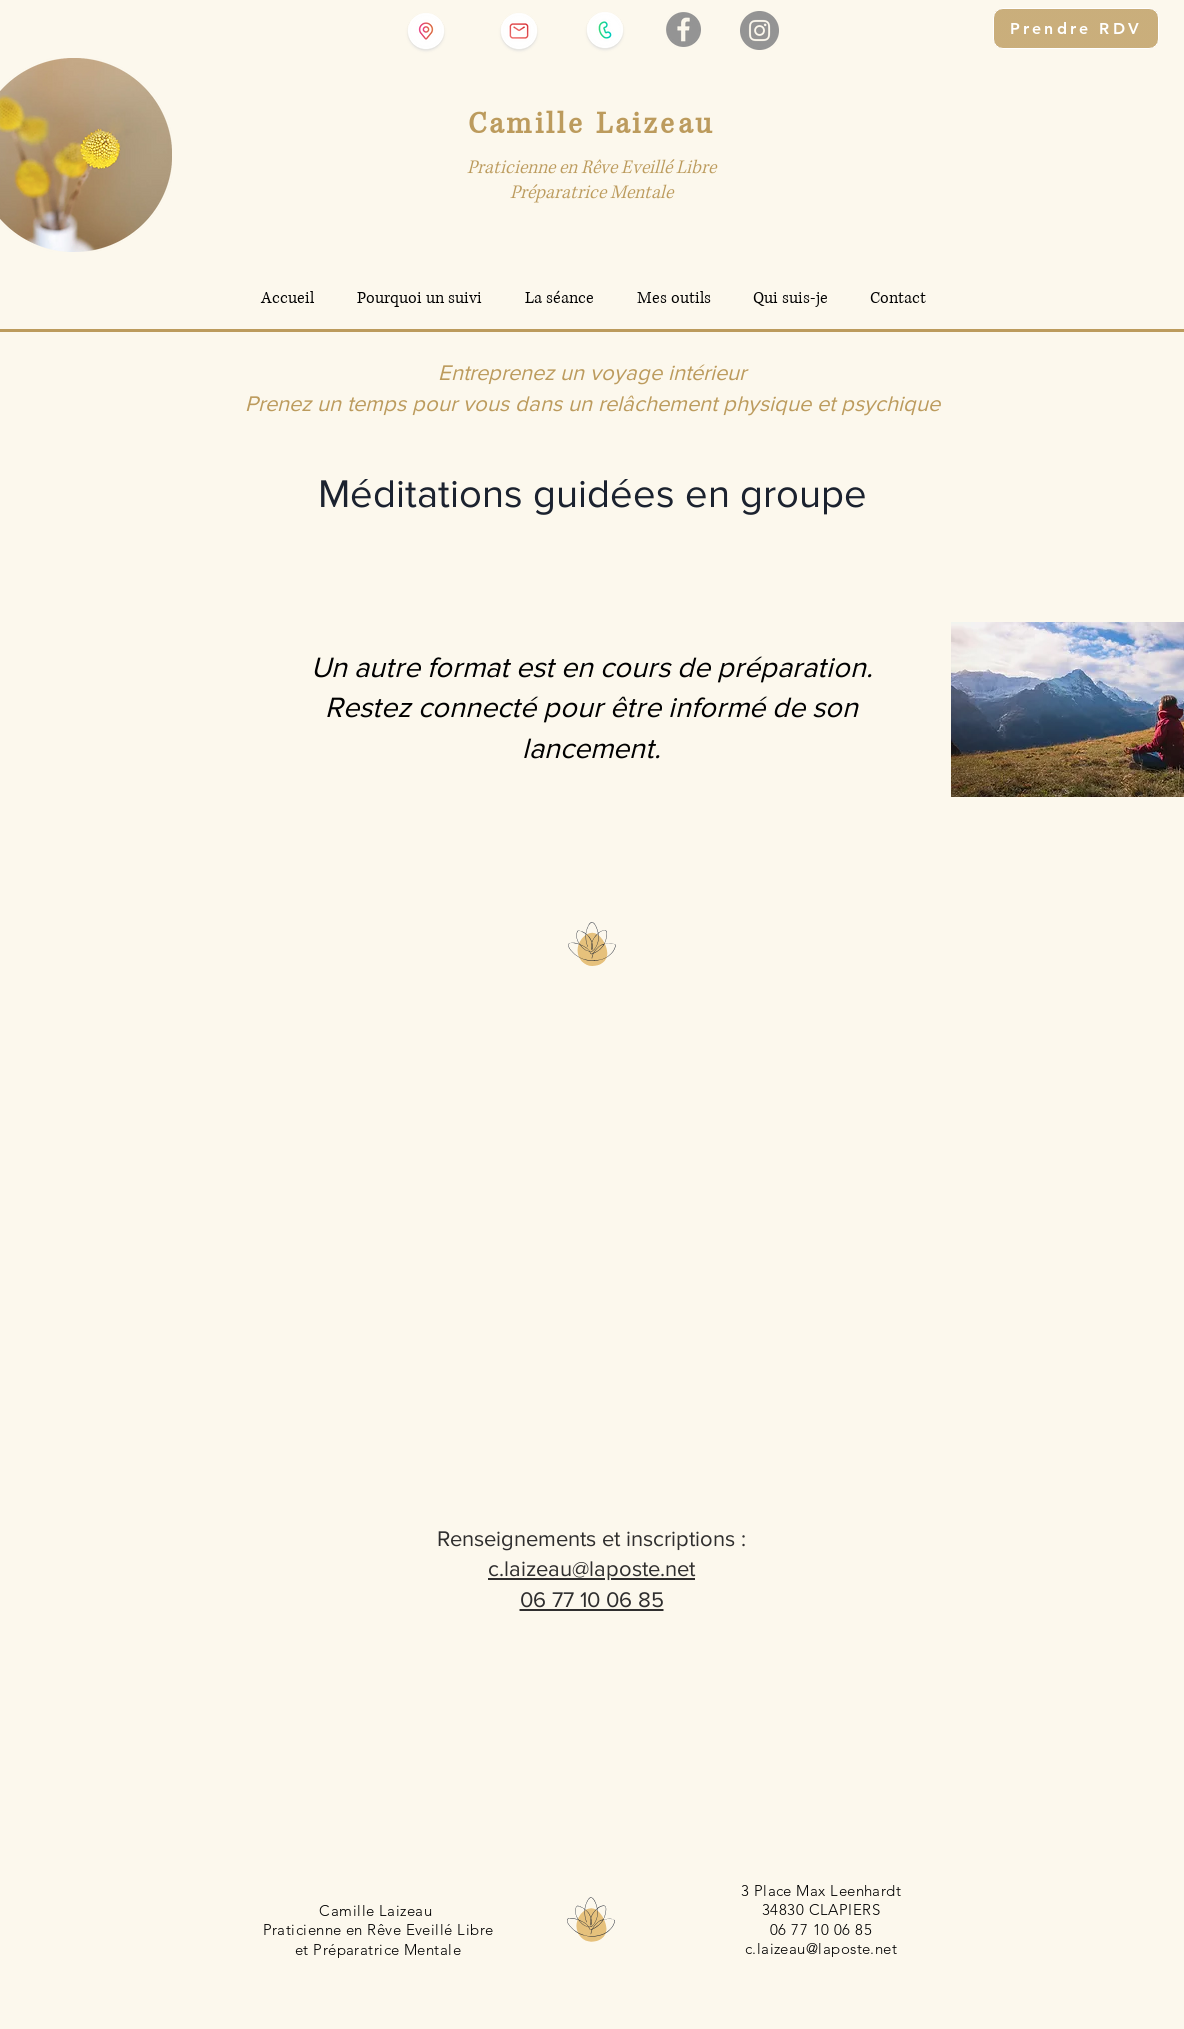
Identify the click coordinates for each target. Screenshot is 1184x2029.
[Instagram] (759, 30)
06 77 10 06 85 (592, 1599)
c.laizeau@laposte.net (591, 1568)
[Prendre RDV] (1076, 28)
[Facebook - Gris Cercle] (683, 29)
